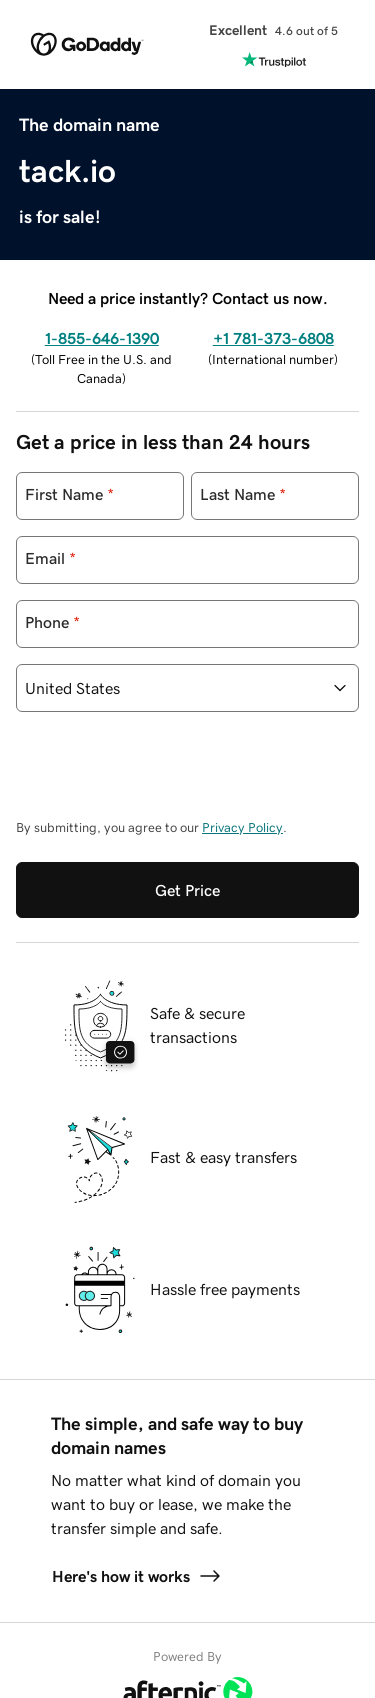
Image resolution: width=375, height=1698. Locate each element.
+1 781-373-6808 (273, 338)
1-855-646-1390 (102, 338)
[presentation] (168, 775)
